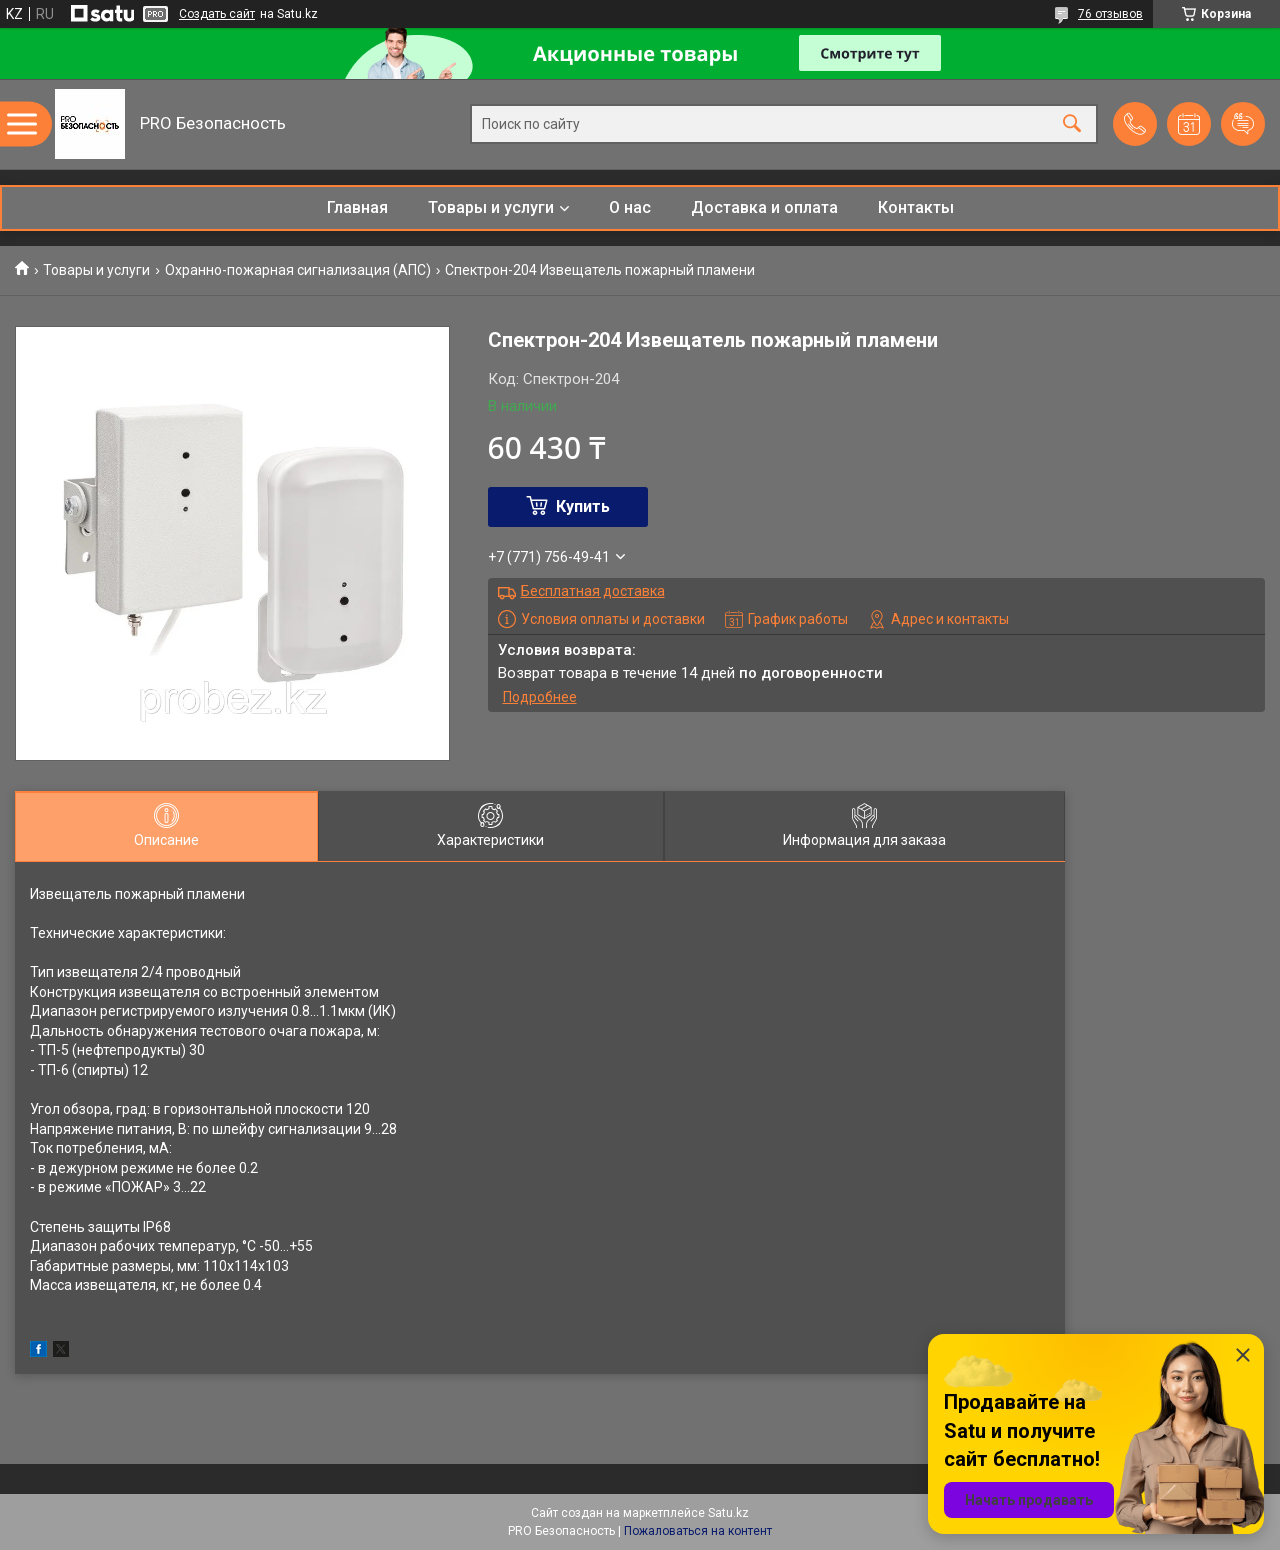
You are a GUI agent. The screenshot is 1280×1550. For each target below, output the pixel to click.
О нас (630, 207)
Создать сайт (217, 14)
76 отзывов (1110, 14)
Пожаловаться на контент (698, 1531)
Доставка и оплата (764, 207)
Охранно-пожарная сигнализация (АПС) (298, 270)
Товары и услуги (491, 207)
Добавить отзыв (1243, 124)
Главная (357, 207)
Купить (583, 506)
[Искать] (1072, 124)
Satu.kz (728, 1513)
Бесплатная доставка (593, 591)
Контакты (916, 207)
